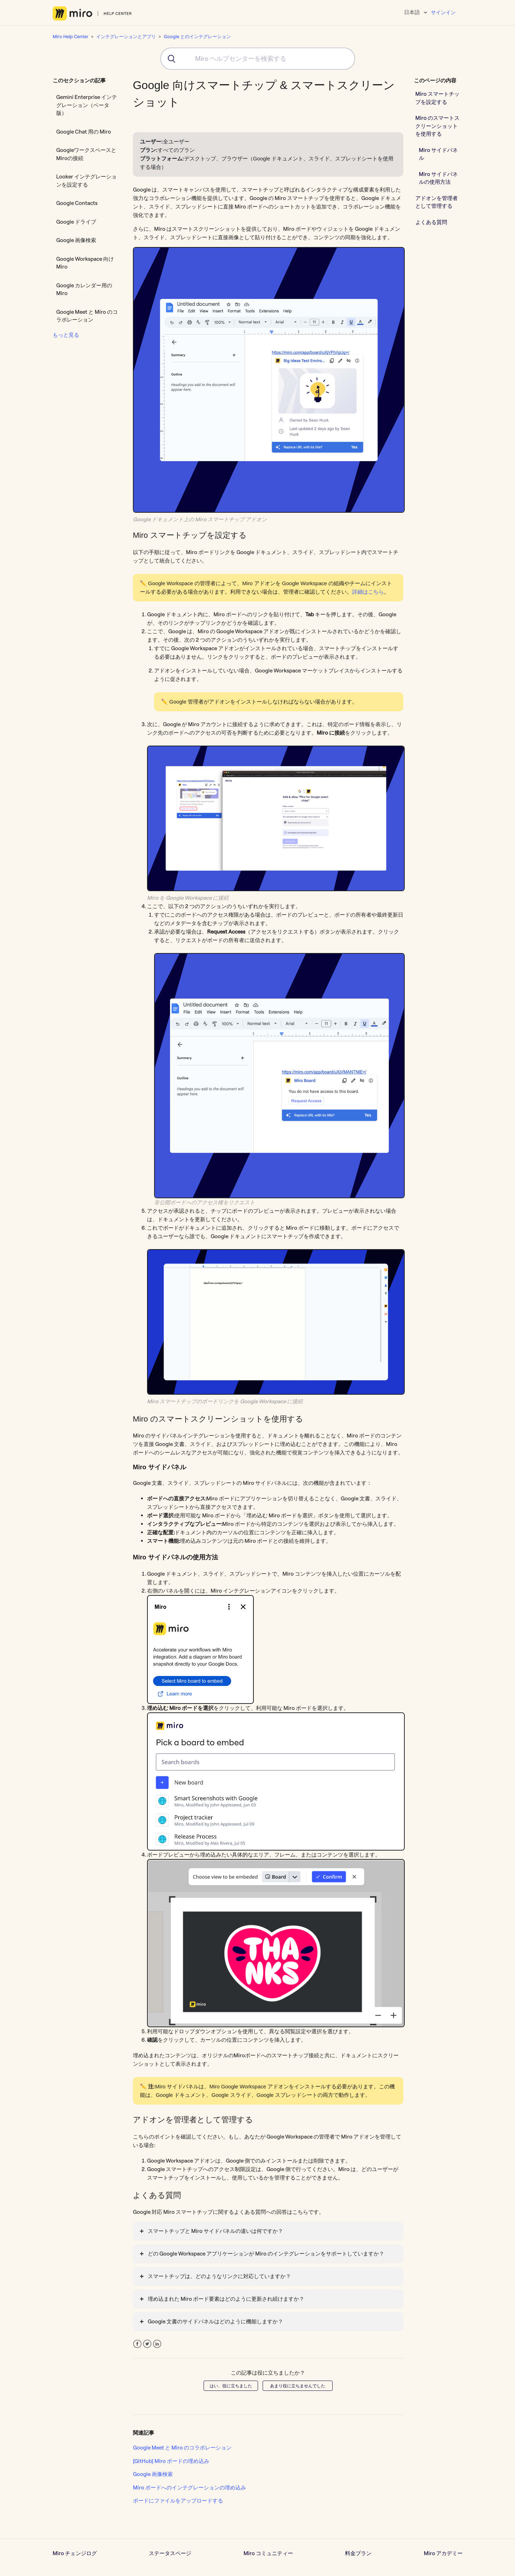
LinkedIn (157, 2344)
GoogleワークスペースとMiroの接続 (86, 154)
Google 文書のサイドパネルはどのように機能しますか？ (215, 2321)
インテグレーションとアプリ (126, 36)
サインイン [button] (443, 12)
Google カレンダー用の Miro (84, 289)
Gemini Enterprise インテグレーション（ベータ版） (86, 105)
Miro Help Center (70, 36)
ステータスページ (170, 2553)
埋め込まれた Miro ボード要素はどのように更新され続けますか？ (226, 2298)
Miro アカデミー (443, 2553)
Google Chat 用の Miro (83, 131)
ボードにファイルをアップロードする (178, 2500)
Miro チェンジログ (75, 2553)
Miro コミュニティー (268, 2553)
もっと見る (66, 334)
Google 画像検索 (76, 240)
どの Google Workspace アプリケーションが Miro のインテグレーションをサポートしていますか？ (266, 2253)
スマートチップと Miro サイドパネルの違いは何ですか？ (215, 2231)
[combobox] (257, 59)
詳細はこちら (368, 592)
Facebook (137, 2344)
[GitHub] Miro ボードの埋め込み (171, 2461)
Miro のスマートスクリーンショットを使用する (437, 125)
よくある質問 (431, 222)
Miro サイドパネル (438, 154)
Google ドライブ (76, 221)
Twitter (147, 2344)
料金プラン (358, 2553)
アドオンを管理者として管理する (436, 202)
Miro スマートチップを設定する (437, 97)
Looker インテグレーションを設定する (86, 180)
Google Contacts (77, 203)
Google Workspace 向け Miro (85, 262)
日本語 (412, 12)
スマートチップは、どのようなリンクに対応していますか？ (219, 2276)
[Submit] (169, 58)
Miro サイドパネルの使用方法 (438, 178)
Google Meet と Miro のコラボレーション (87, 315)
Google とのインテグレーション (197, 36)
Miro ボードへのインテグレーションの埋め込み (189, 2487)
